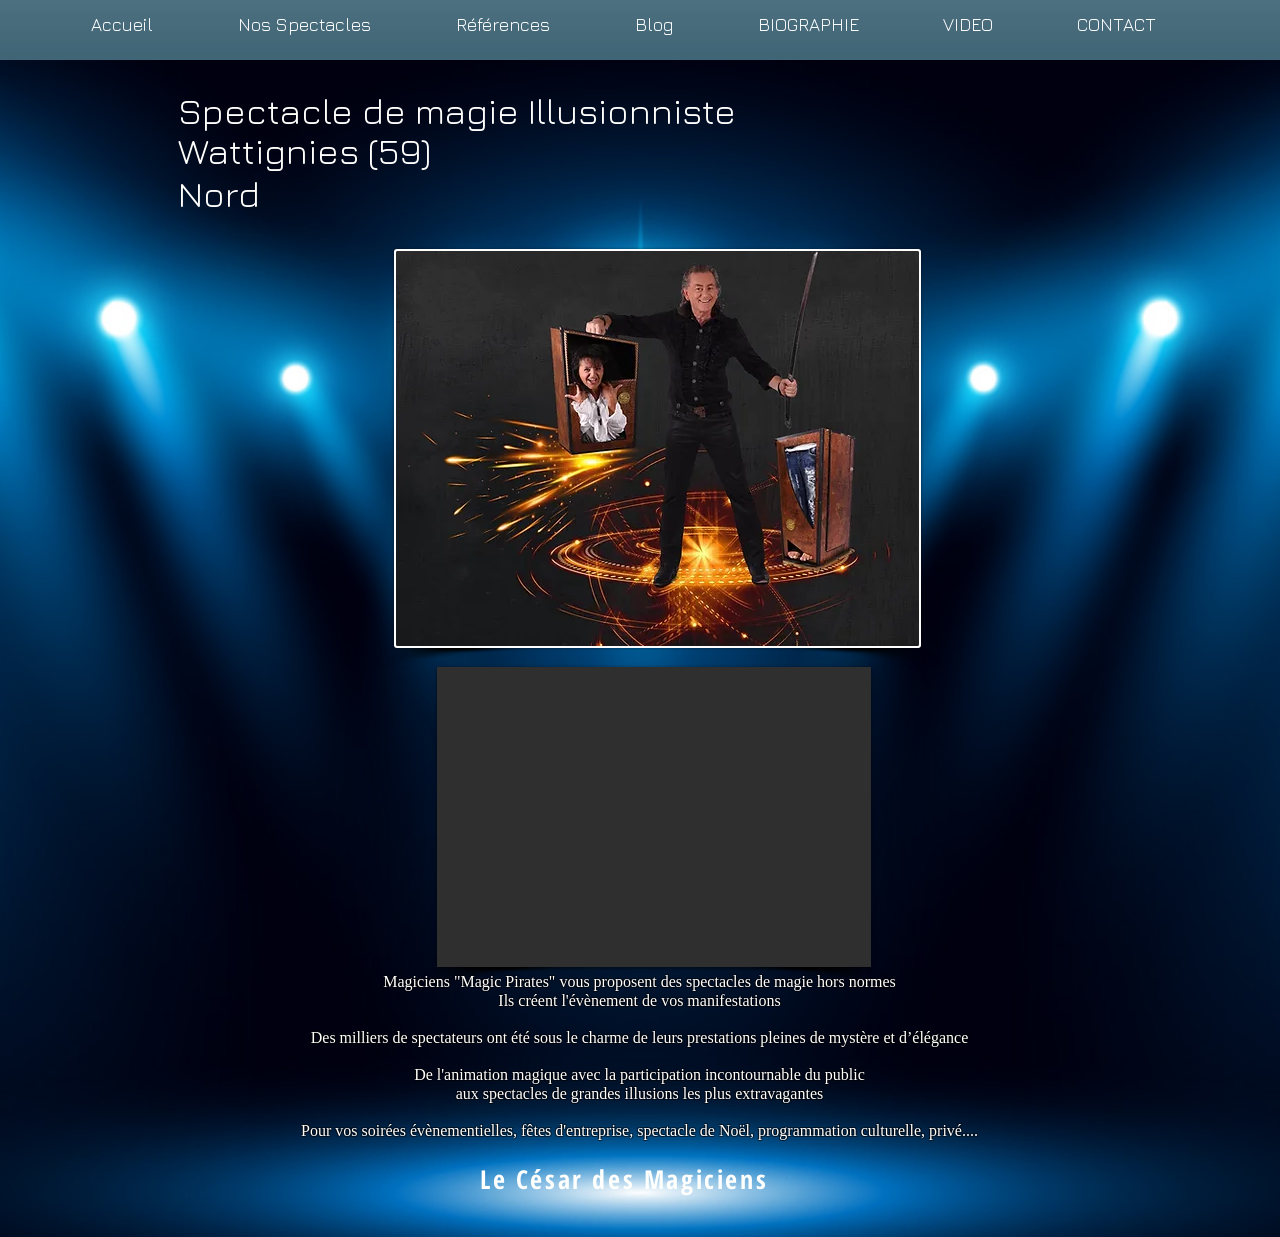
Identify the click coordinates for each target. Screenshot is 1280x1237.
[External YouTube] (654, 817)
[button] (304, 25)
